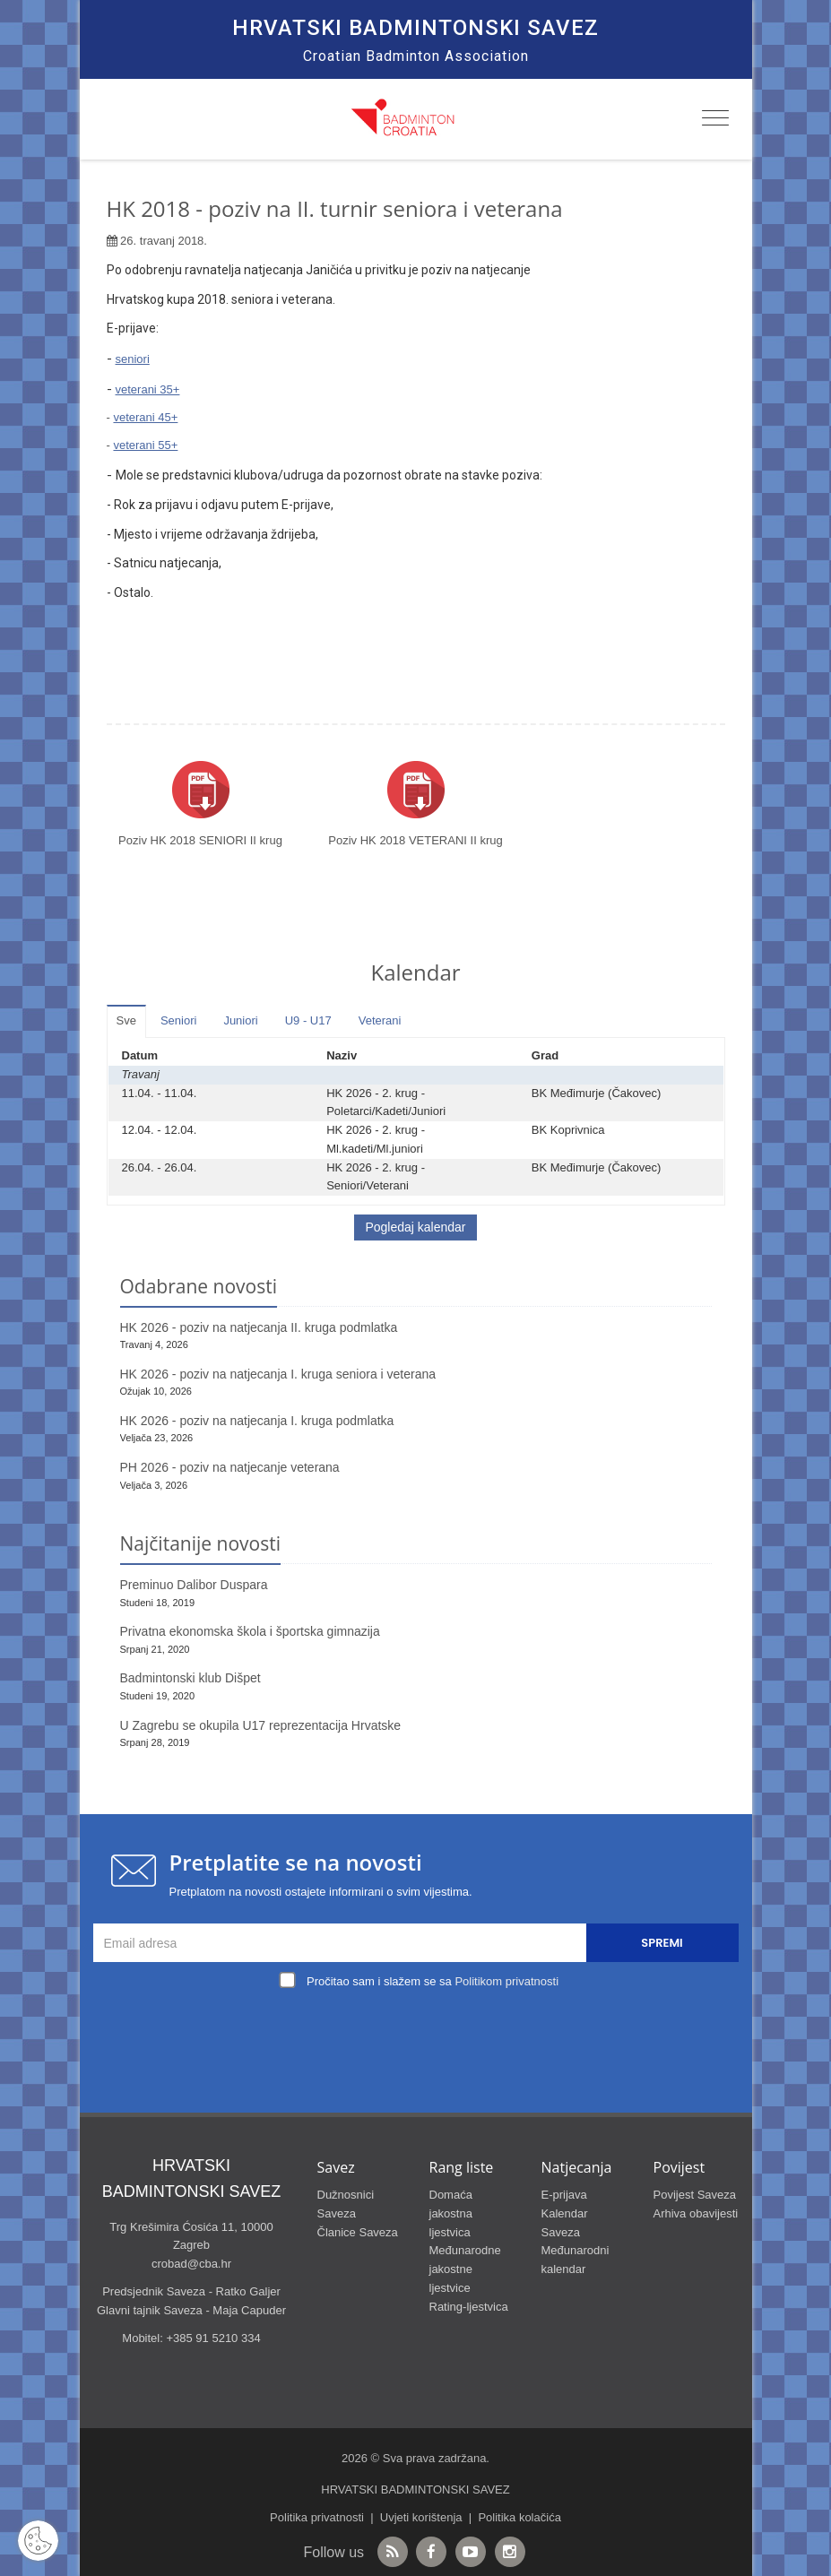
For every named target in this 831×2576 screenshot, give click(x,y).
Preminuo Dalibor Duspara (194, 1585)
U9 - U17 (308, 1020)
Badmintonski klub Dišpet (190, 1678)
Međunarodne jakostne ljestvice (465, 2269)
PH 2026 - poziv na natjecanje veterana (230, 1467)
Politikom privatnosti (506, 1981)
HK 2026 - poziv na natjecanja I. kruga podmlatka (257, 1420)
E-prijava (564, 2194)
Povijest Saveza (695, 2194)
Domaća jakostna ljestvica (450, 2213)
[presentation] (420, 2035)
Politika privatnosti (317, 2517)
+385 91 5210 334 (213, 2338)
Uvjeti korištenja (421, 2517)
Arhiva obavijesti (696, 2213)
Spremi (661, 1942)
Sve (126, 1020)
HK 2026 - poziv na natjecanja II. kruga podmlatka (259, 1327)
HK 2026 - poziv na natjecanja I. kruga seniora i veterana (278, 1374)
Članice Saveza (357, 2232)
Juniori (240, 1020)
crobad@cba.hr (191, 2263)
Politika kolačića (519, 2517)
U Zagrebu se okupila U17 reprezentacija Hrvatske (261, 1725)
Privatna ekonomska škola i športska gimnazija (250, 1631)
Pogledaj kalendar (415, 1227)
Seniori (178, 1020)
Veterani (380, 1020)
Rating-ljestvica (468, 2306)
